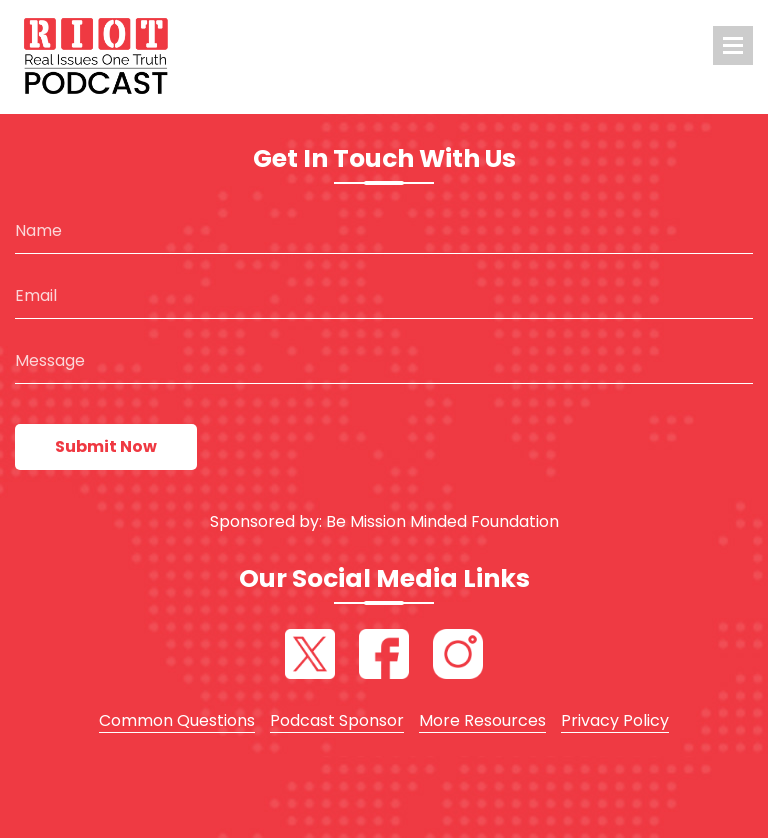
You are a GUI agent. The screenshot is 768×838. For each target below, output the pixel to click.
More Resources (482, 720)
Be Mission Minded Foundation (442, 521)
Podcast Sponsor (337, 720)
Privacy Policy (615, 720)
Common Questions (177, 720)
